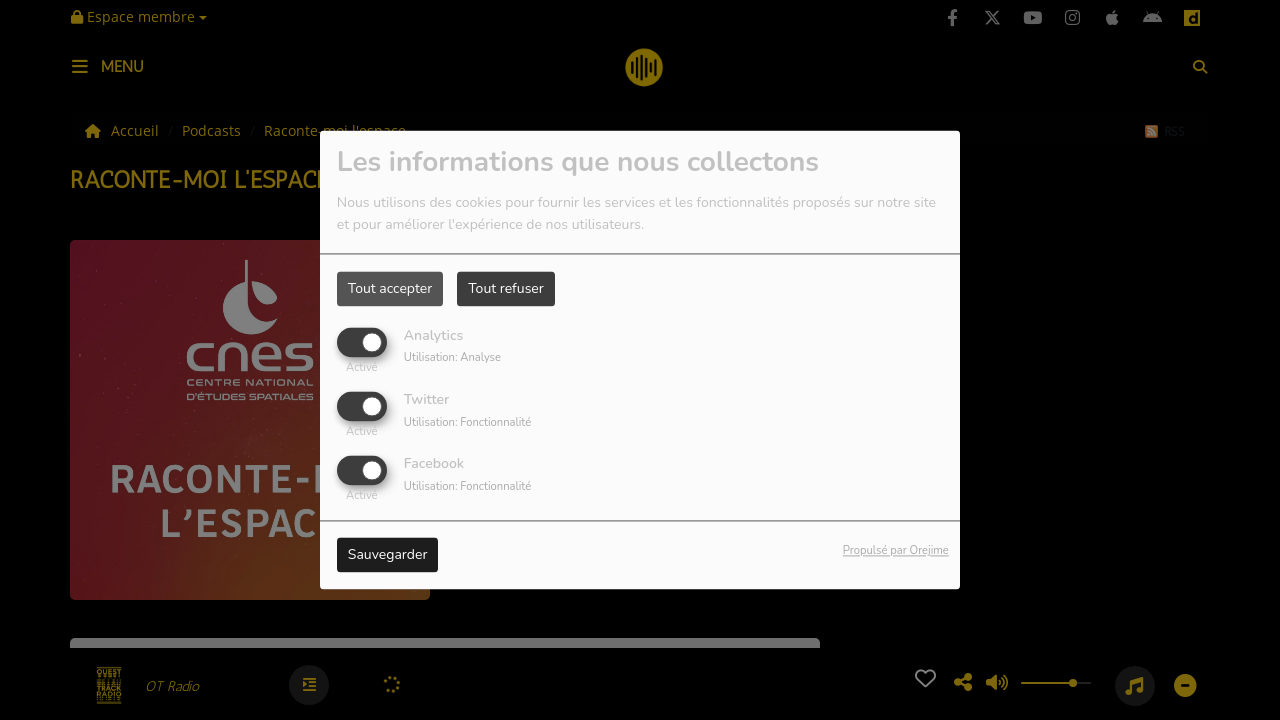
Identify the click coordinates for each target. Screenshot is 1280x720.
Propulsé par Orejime (896, 551)
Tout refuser (506, 288)
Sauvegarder (388, 555)
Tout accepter (390, 288)
